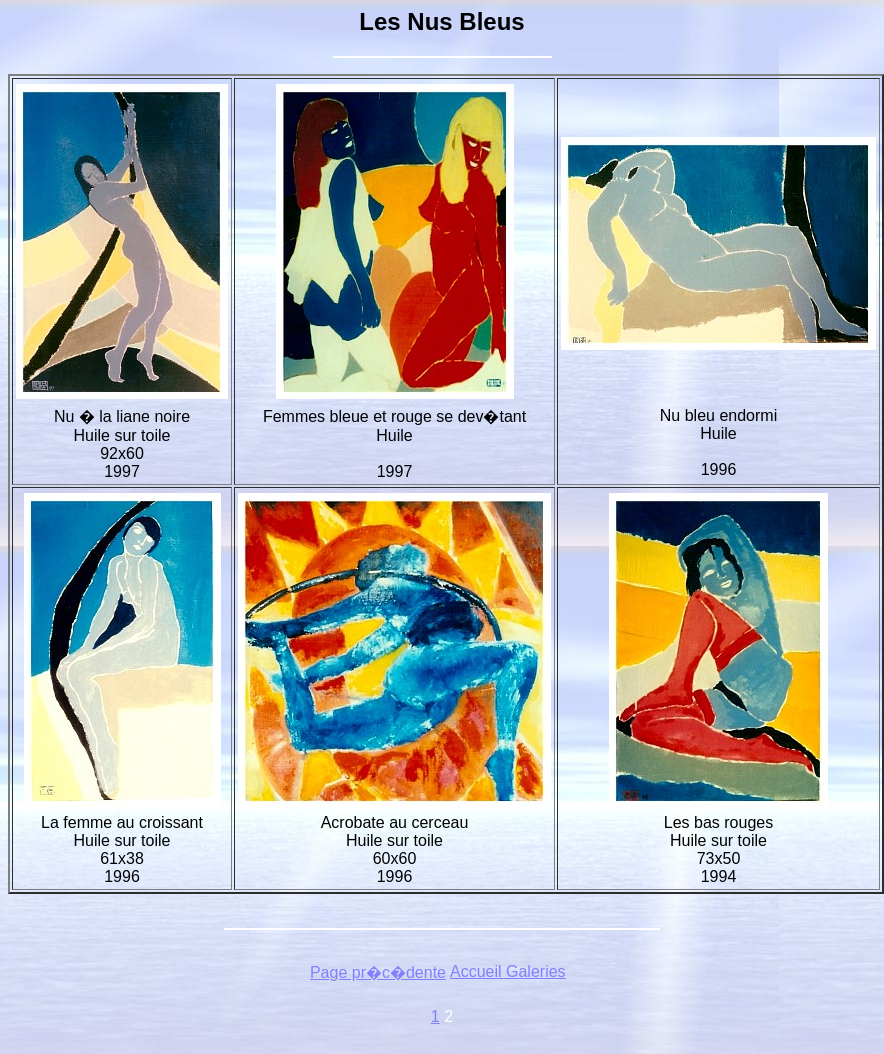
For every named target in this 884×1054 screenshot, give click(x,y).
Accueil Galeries (508, 971)
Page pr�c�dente (378, 972)
